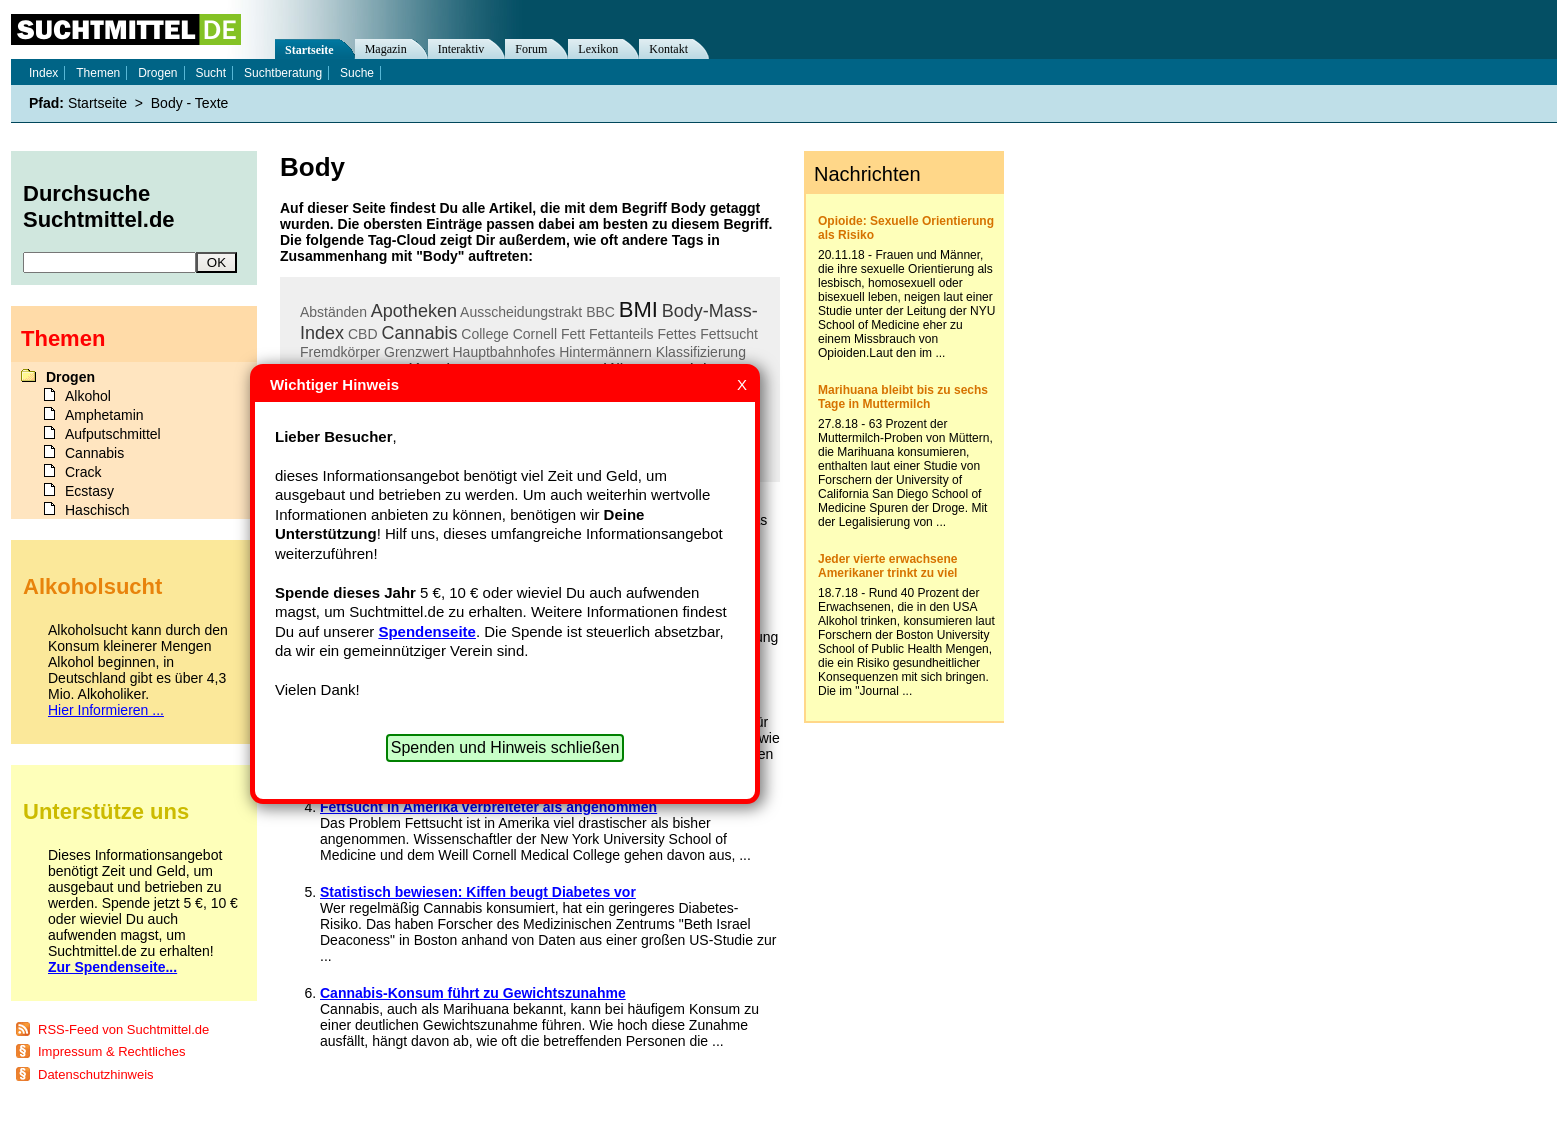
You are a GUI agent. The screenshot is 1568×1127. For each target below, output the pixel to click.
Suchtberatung (283, 73)
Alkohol (88, 396)
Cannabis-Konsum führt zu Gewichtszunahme (473, 993)
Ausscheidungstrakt (521, 312)
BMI (638, 309)
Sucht (210, 73)
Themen (98, 73)
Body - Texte (190, 103)
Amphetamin (104, 415)
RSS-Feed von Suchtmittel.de (123, 1029)
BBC (600, 312)
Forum (531, 49)
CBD (363, 334)
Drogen (157, 73)
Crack (83, 472)
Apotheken (414, 311)
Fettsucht (729, 334)
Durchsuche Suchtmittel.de (99, 206)
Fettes (676, 334)
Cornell (535, 334)
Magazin (386, 49)
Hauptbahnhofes (504, 352)
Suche (357, 73)
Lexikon (598, 49)
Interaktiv (461, 49)
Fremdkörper (340, 352)
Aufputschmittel (113, 434)
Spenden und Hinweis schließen (505, 747)
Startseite (309, 50)
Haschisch (97, 510)
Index (43, 73)
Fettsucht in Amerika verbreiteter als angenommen (488, 807)
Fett (573, 334)
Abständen (333, 312)
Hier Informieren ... (106, 710)
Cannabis (419, 333)
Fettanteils (621, 334)
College (484, 334)
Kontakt (668, 49)
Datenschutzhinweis (96, 1074)
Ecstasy (89, 491)
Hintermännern (605, 352)
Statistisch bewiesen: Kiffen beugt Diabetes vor (478, 892)
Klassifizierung (701, 352)
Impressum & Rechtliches (111, 1051)
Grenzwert (416, 352)
